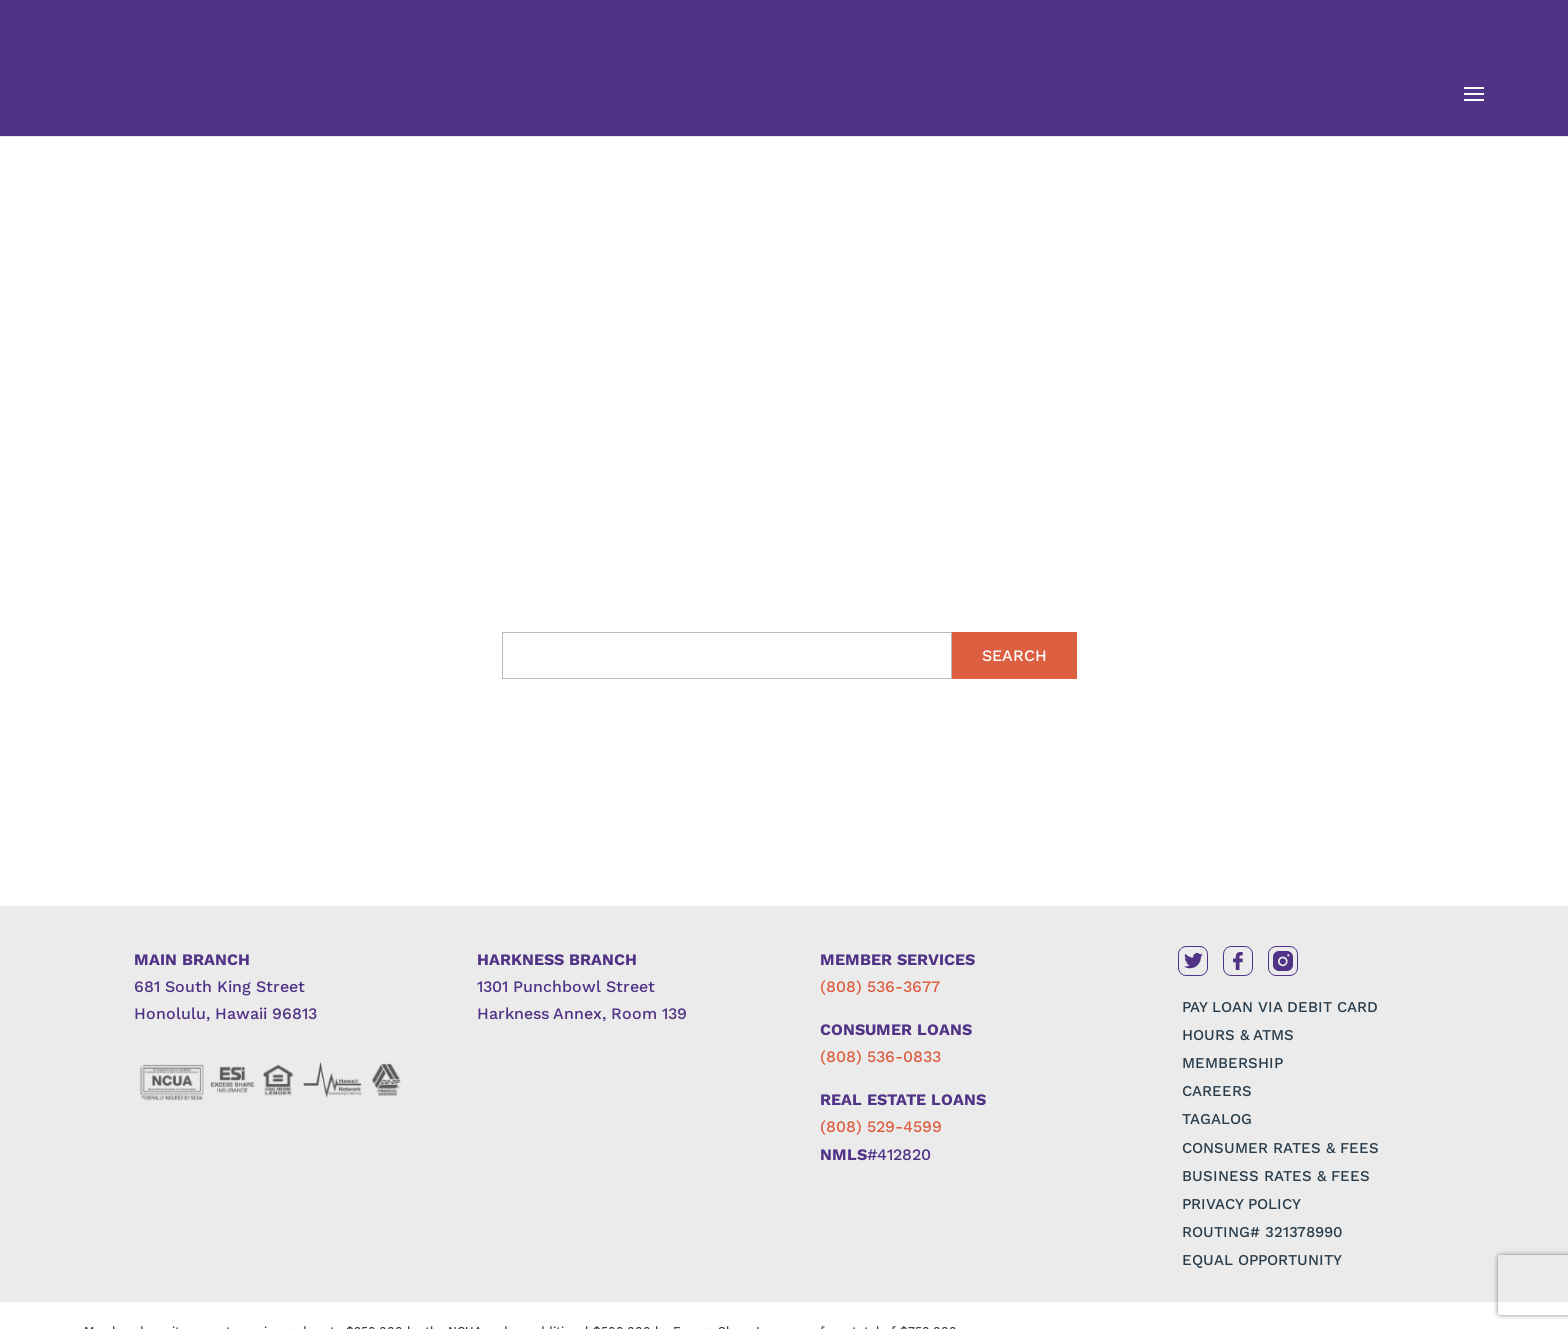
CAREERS (1217, 1091)
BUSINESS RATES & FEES (1276, 1176)
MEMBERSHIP (1232, 1063)
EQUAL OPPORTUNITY (1262, 1260)
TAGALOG (1217, 1119)
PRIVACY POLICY (1241, 1204)
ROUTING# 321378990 (1262, 1232)
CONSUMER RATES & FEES (1280, 1148)
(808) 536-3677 (880, 986)
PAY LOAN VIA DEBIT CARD (1280, 1007)
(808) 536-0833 (880, 1056)
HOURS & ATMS (1238, 1035)
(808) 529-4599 (881, 1126)
